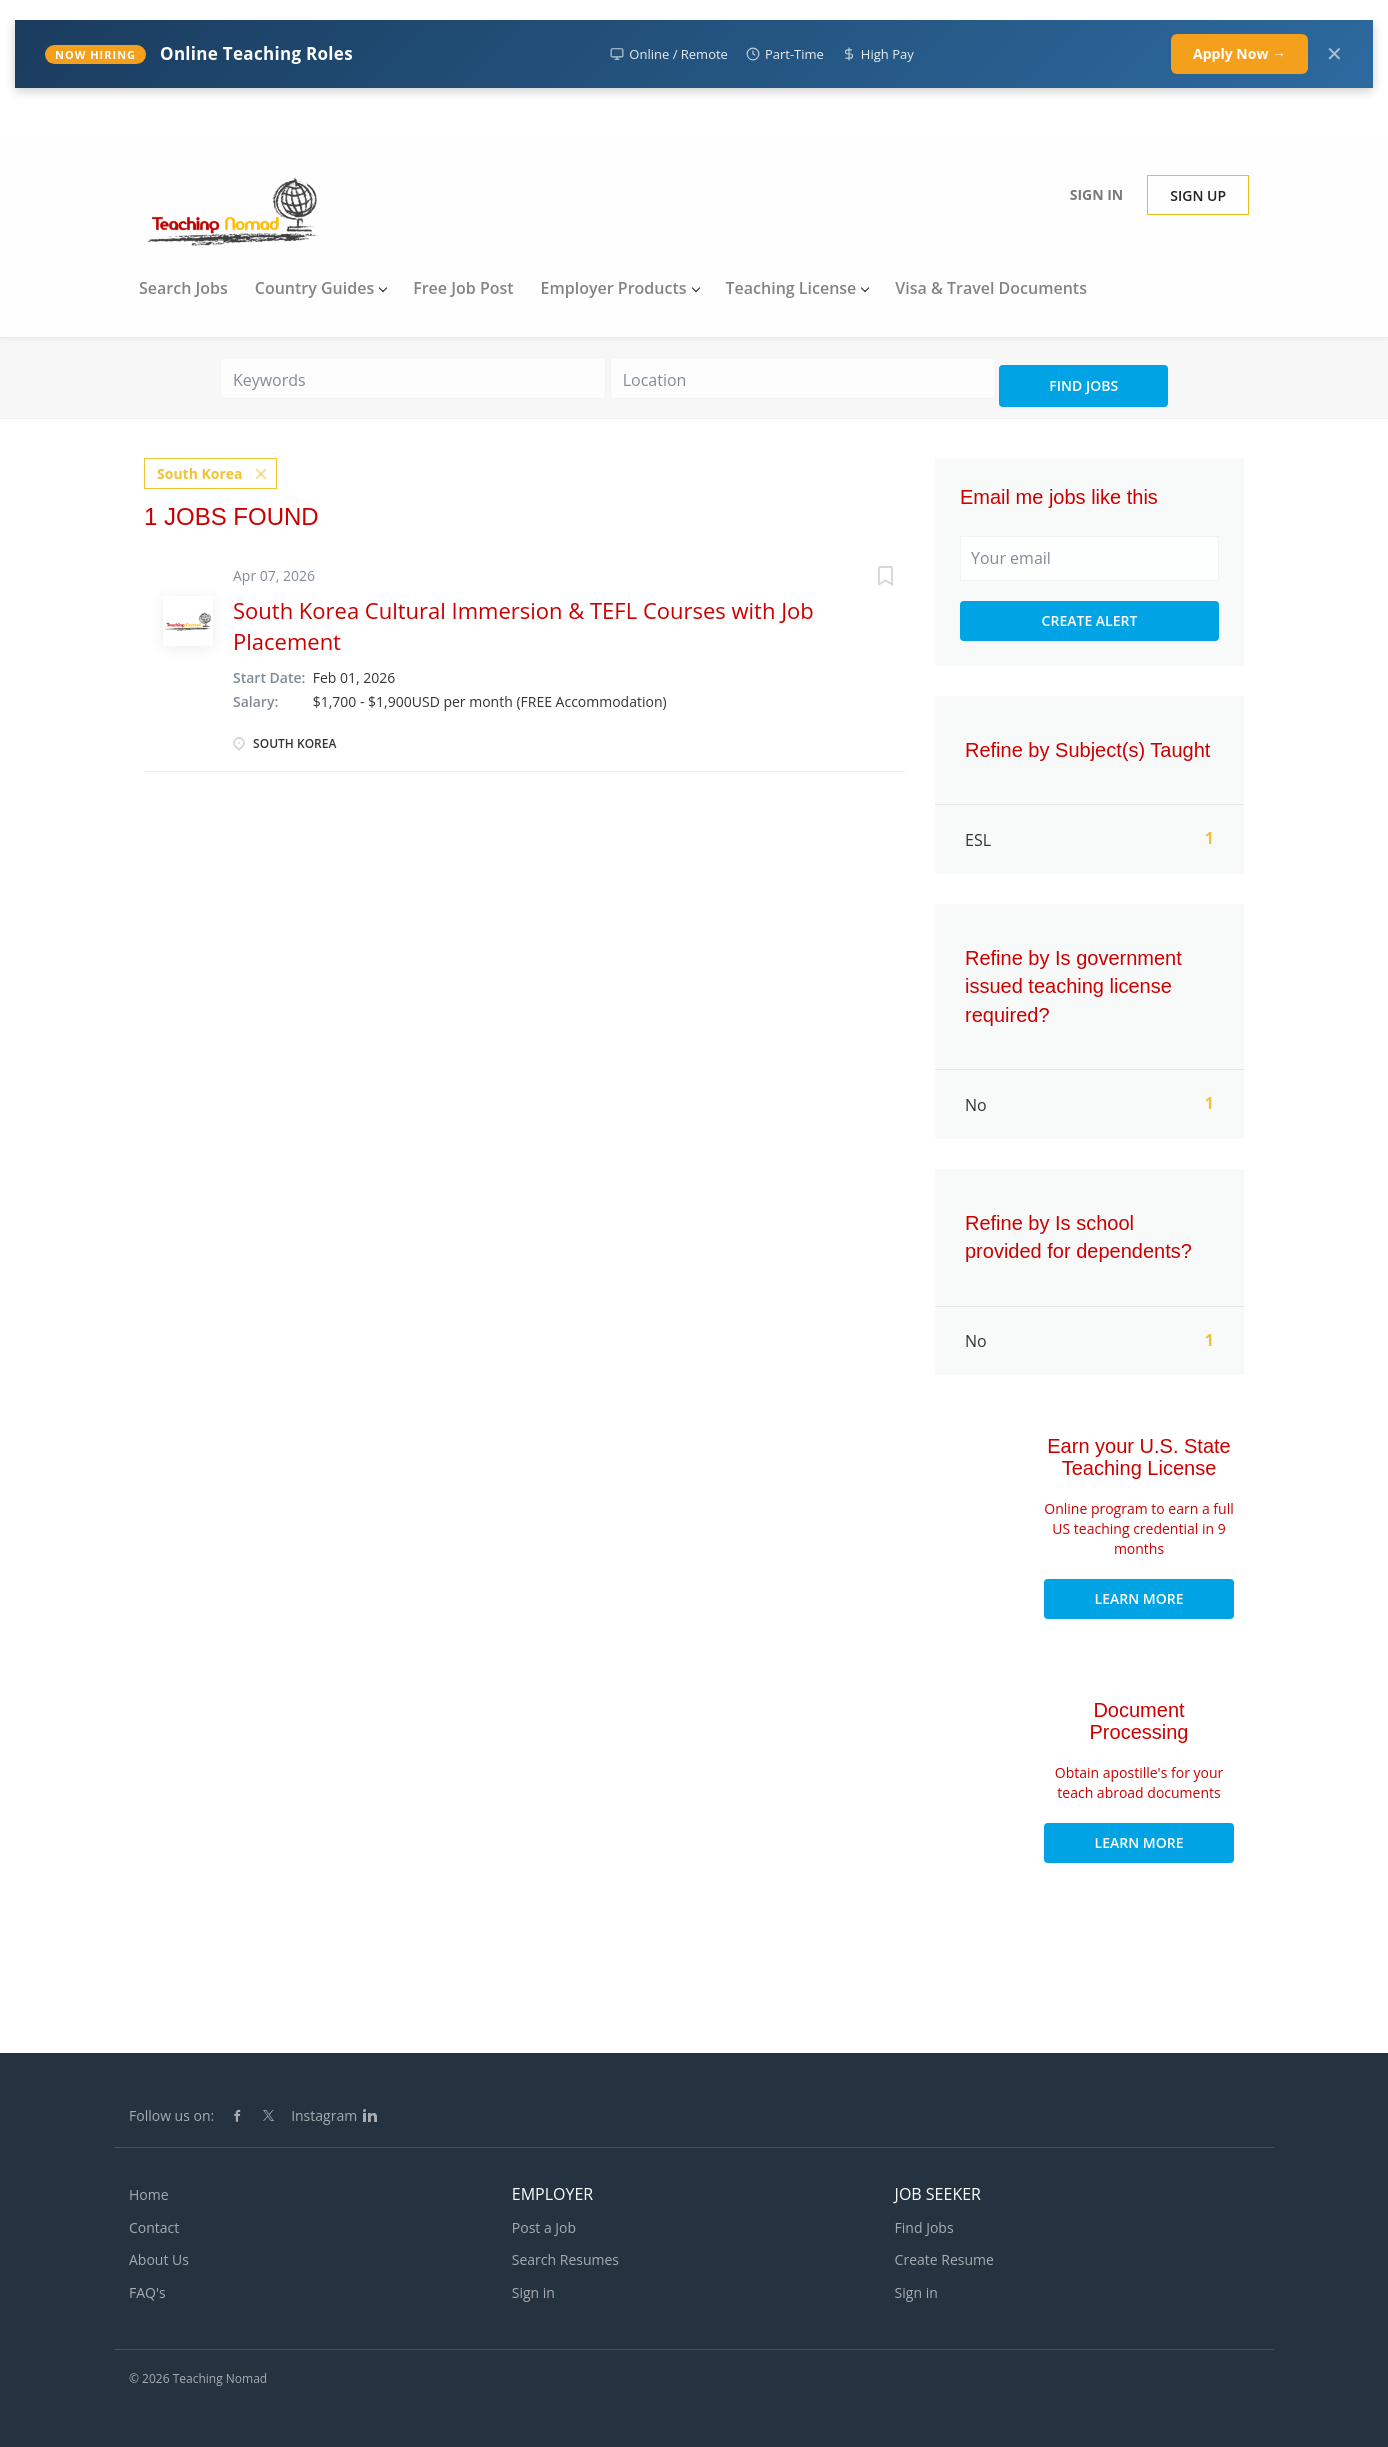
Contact (154, 2227)
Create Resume (944, 2259)
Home (149, 2194)
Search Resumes (565, 2259)
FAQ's (147, 2292)
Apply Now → (1239, 53)
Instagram (324, 2115)
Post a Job (544, 2227)
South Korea (200, 473)
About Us (159, 2259)
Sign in (1097, 194)
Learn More (1139, 1598)
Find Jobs (1083, 385)
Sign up (1198, 195)
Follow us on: (171, 2115)
